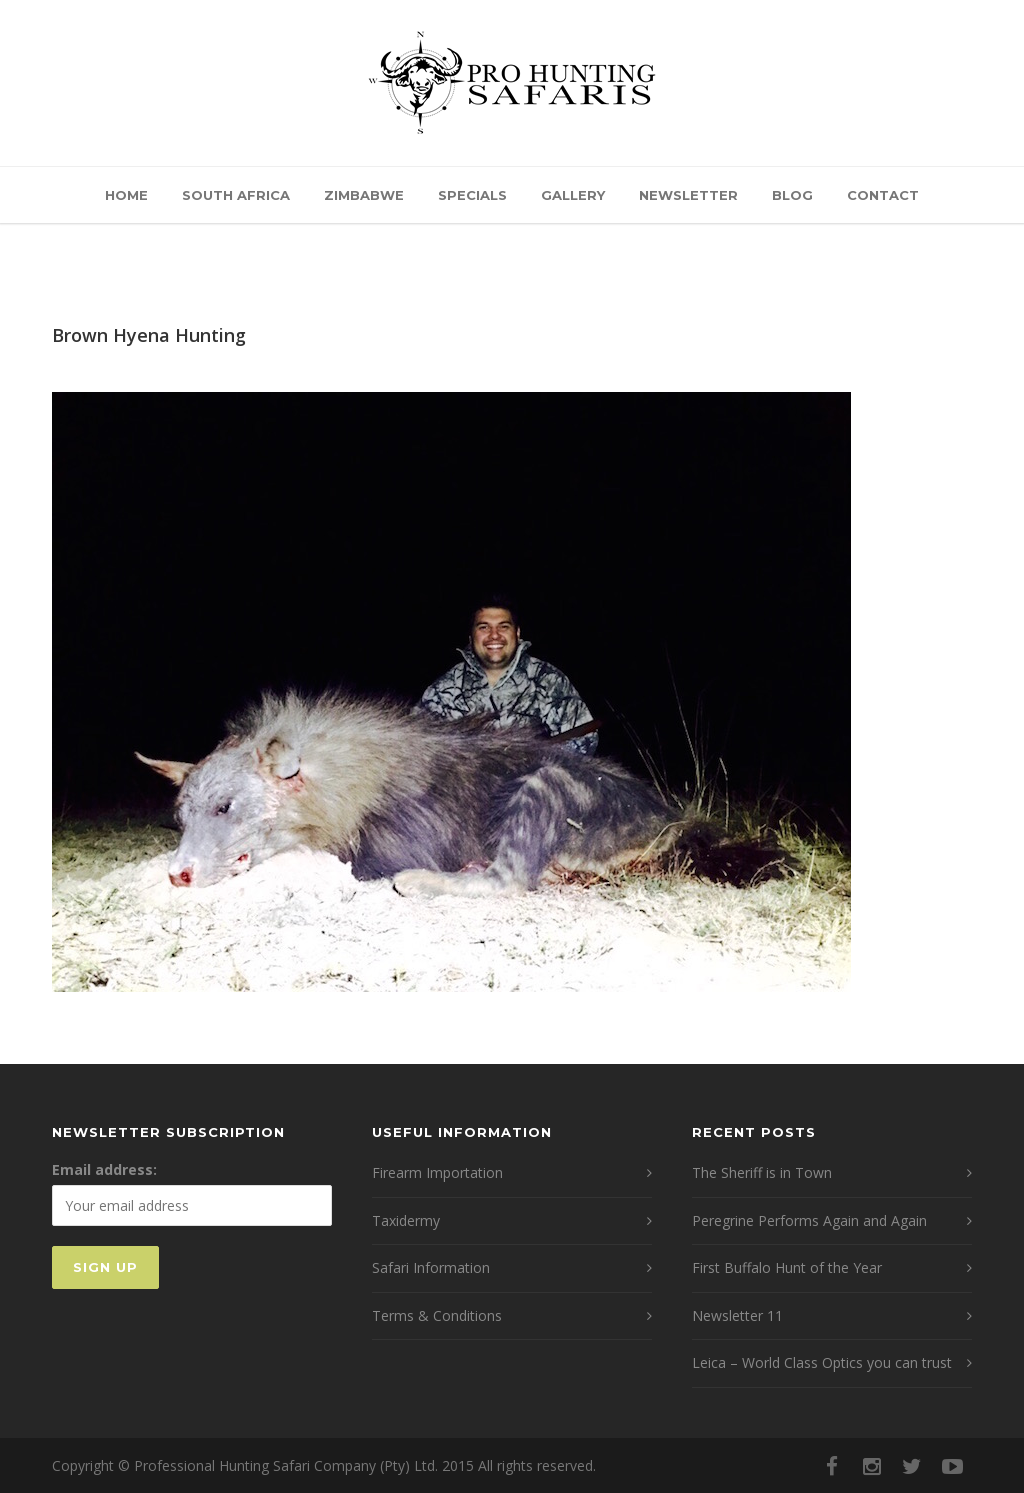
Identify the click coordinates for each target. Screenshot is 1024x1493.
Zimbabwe (364, 195)
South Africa (236, 195)
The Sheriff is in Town (762, 1172)
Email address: (104, 1169)
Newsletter (688, 195)
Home (126, 195)
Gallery (573, 195)
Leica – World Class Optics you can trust (822, 1362)
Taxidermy (406, 1220)
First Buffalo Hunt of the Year (787, 1267)
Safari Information (431, 1267)
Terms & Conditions (437, 1315)
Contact (883, 195)
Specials (472, 195)
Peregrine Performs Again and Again (809, 1220)
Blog (792, 195)
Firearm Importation (437, 1172)
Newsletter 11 (737, 1315)
